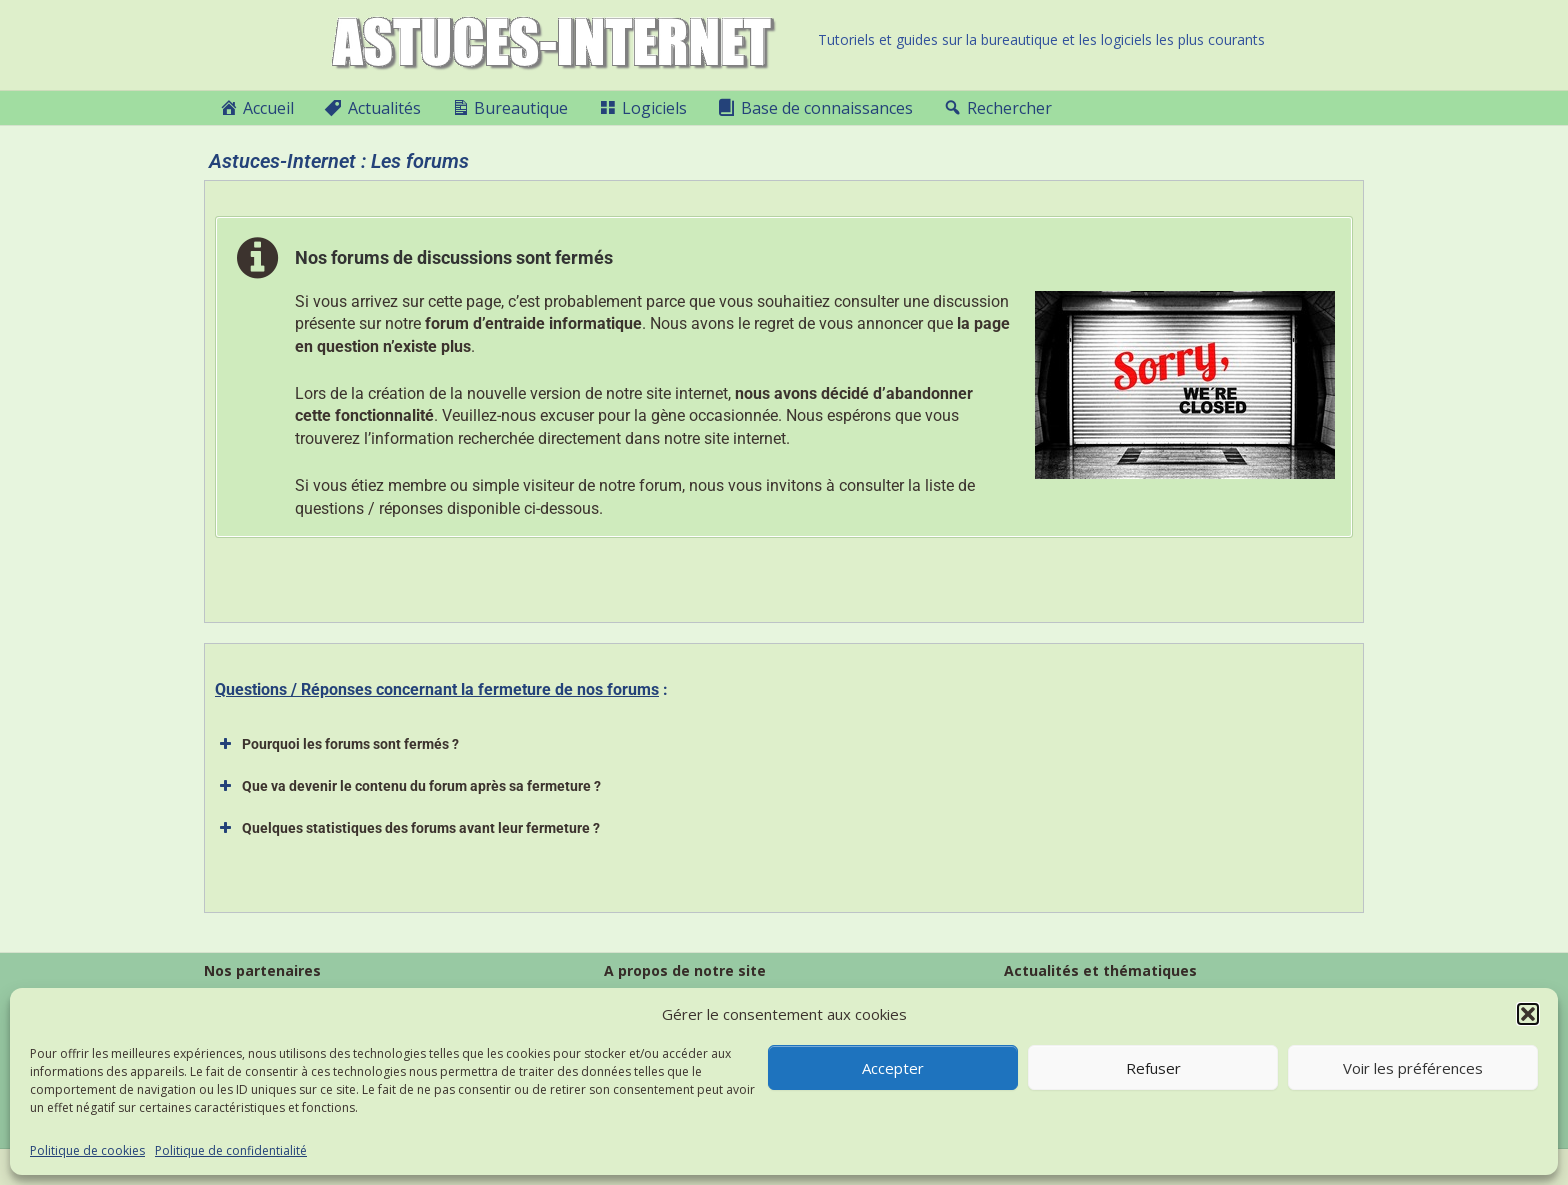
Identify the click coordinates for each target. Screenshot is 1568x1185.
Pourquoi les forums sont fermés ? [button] (337, 744)
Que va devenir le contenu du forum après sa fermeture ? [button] (408, 786)
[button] (1528, 1014)
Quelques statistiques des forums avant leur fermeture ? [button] (407, 828)
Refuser (1153, 1068)
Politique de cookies (87, 1150)
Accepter (893, 1068)
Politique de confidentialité (231, 1150)
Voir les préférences (1413, 1068)
